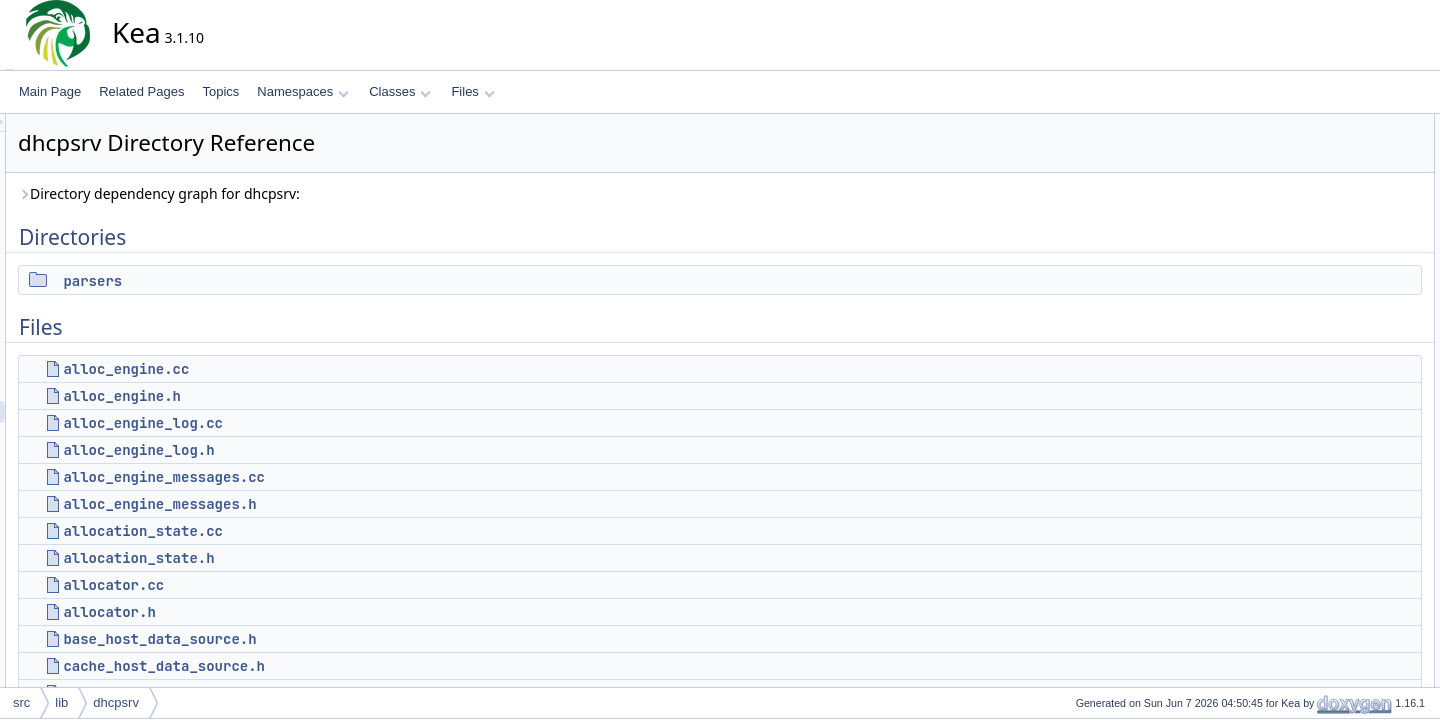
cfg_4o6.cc (1332, 587)
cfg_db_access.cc (1350, 675)
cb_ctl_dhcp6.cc (1346, 543)
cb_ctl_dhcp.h (1340, 477)
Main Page (50, 91)
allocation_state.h (318, 558)
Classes (400, 91)
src (21, 702)
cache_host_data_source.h (344, 666)
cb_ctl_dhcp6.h (1343, 565)
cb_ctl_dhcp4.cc (1346, 499)
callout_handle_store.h (1363, 455)
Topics (220, 91)
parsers (272, 281)
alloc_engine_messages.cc (344, 477)
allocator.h (289, 612)
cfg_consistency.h (1350, 653)
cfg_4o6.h (1329, 609)
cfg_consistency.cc (1353, 631)
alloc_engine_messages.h (339, 504)
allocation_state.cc (323, 531)
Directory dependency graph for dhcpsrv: (339, 193)
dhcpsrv (116, 702)
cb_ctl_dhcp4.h (1343, 521)
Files (472, 91)
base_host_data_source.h (339, 639)
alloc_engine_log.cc (323, 423)
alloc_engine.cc (306, 369)
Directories (1315, 125)
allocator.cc (293, 585)
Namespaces (302, 91)
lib (61, 702)
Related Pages (141, 91)
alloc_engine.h (302, 396)
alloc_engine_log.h (318, 450)
